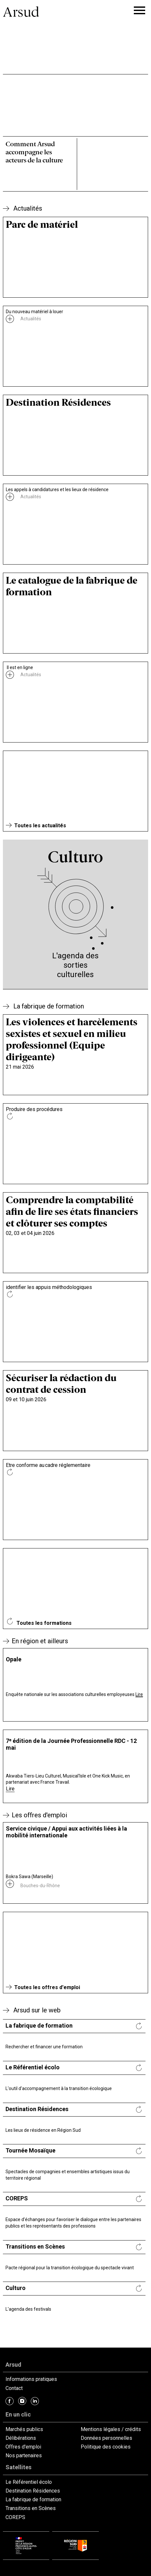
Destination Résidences (33, 2491)
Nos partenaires (24, 2455)
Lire (139, 1694)
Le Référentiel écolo (29, 2482)
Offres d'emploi (23, 2447)
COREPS (15, 2517)
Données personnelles (106, 2438)
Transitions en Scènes (31, 2508)
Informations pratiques (31, 2379)
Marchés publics (24, 2429)
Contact (14, 2388)
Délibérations (21, 2438)
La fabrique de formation (33, 2499)
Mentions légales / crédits (111, 2429)
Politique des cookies (106, 2447)
